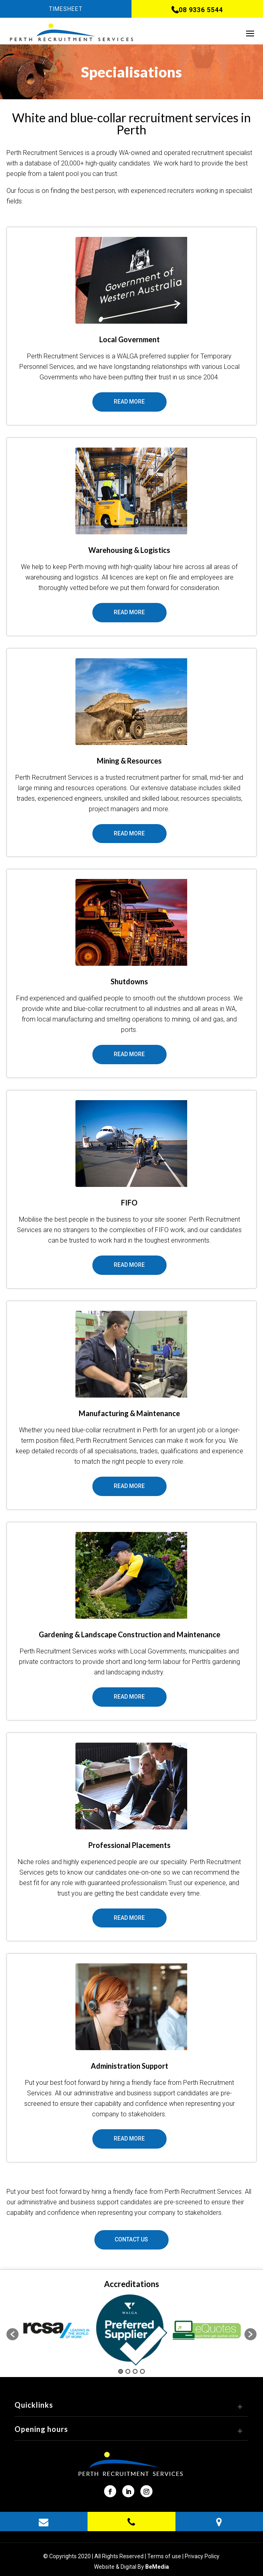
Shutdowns (129, 981)
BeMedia (157, 2566)
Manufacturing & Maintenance (129, 1413)
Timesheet (66, 9)
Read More (129, 401)
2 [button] (127, 2371)
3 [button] (135, 2371)
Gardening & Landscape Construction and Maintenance (129, 1634)
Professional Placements (129, 1845)
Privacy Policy (202, 2556)
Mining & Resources (129, 760)
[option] (56, 2330)
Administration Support (129, 2065)
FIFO (129, 1202)
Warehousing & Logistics (129, 550)
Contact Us (131, 2239)
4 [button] (142, 2371)
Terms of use (164, 2556)
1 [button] (120, 2371)
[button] (12, 2334)
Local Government (129, 339)
